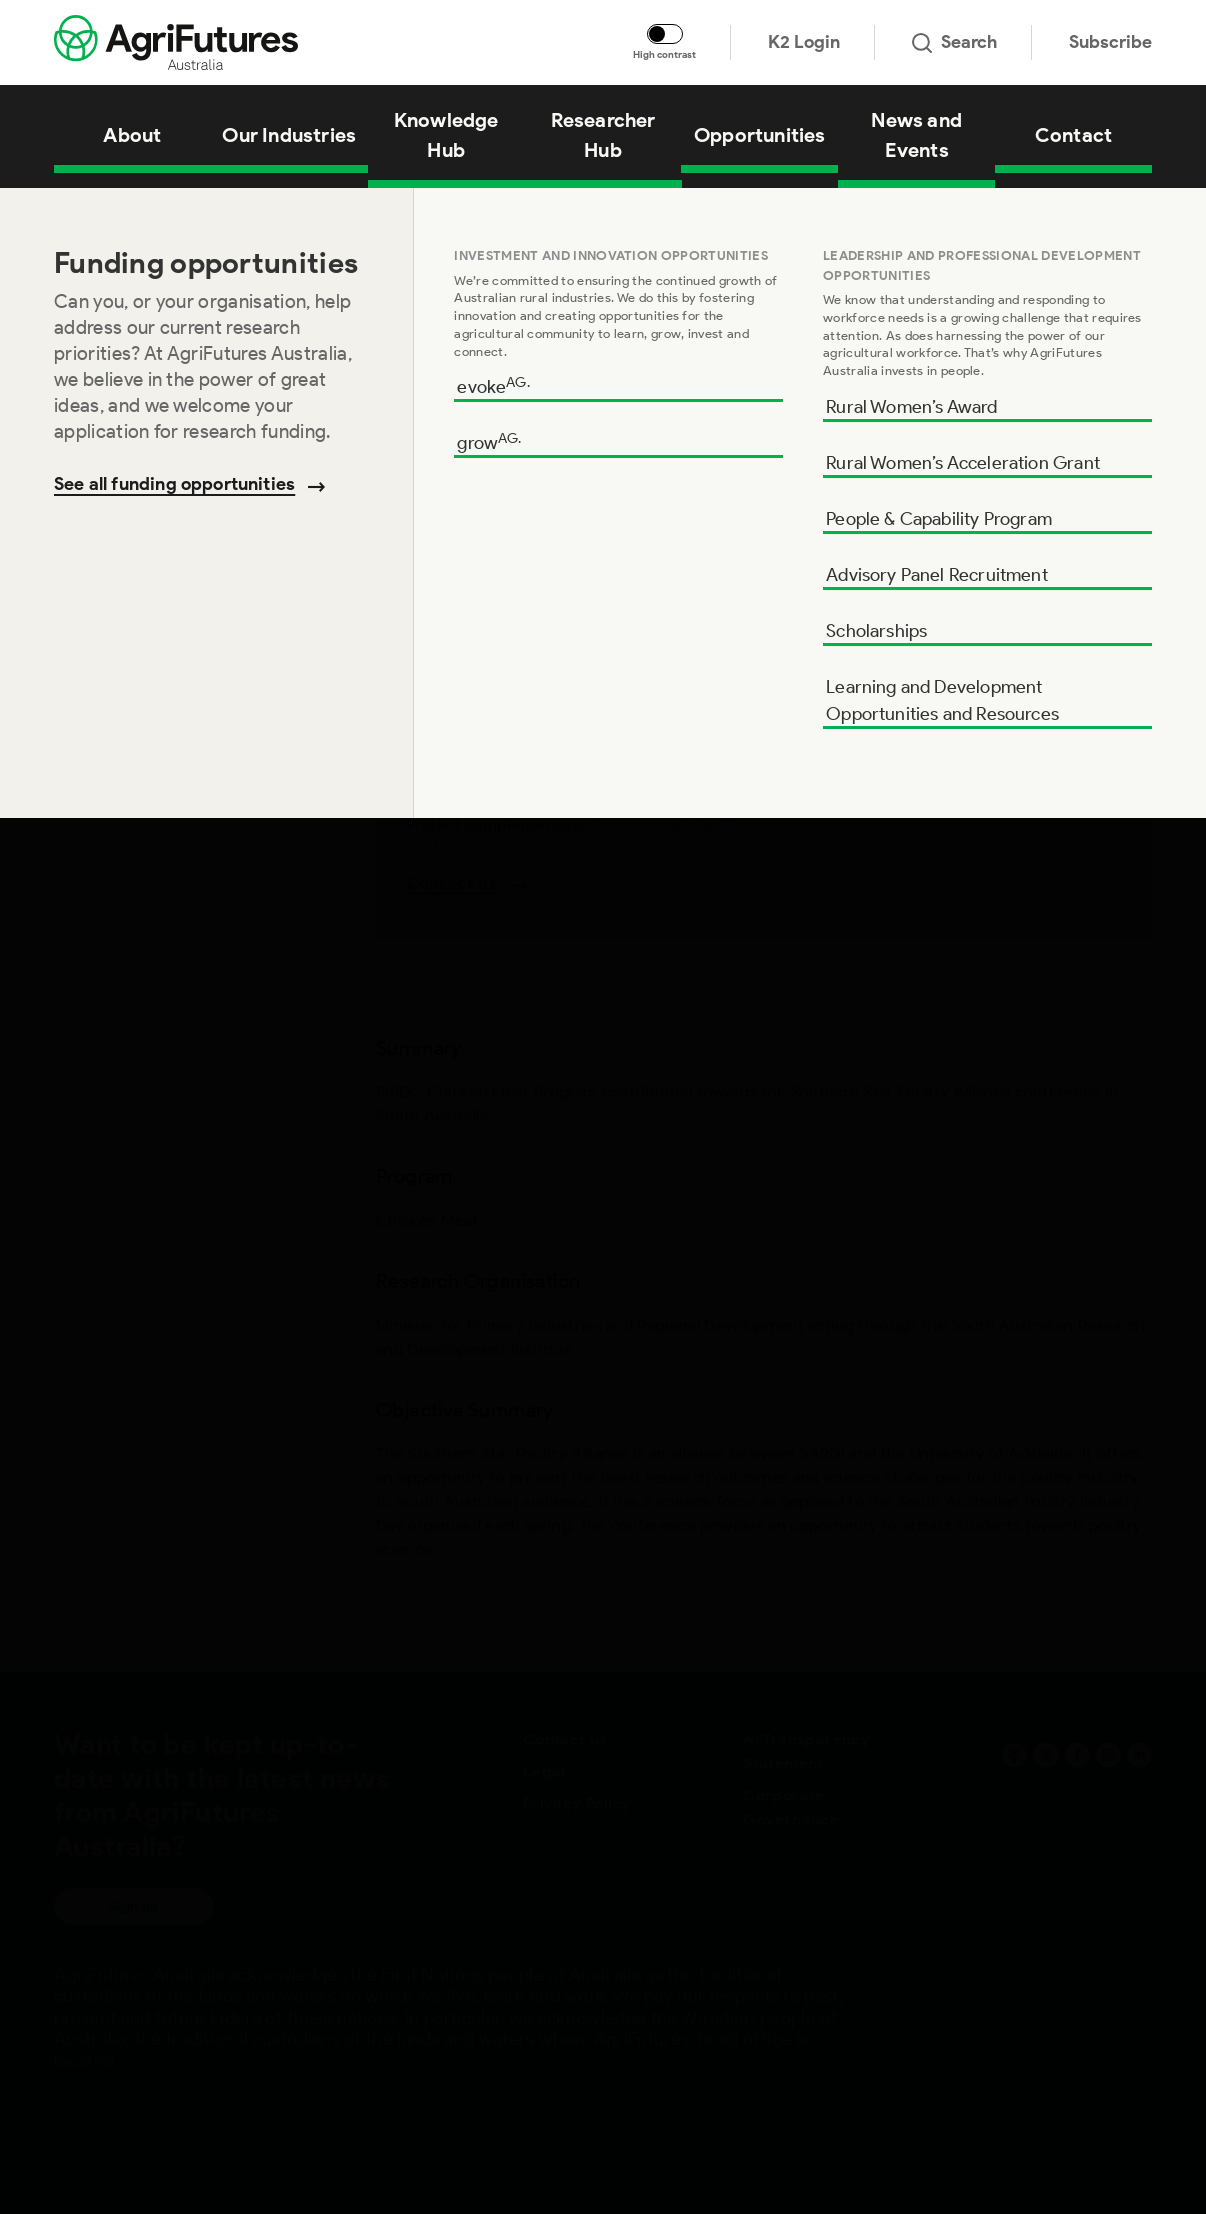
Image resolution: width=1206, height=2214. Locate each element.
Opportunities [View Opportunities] (760, 135)
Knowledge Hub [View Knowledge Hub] (446, 135)
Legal (544, 1771)
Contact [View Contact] (1073, 135)
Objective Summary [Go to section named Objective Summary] (133, 421)
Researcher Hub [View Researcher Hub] (603, 135)
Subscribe (1110, 42)
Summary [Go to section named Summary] (92, 229)
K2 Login (804, 42)
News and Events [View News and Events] (916, 135)
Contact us (565, 1739)
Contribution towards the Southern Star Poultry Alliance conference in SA (384, 213)
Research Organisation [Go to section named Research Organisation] (145, 357)
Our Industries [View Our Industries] (289, 135)
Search (954, 42)
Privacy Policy (577, 1803)
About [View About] (132, 135)
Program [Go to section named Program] (88, 293)
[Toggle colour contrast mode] (665, 34)
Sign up (134, 1906)
